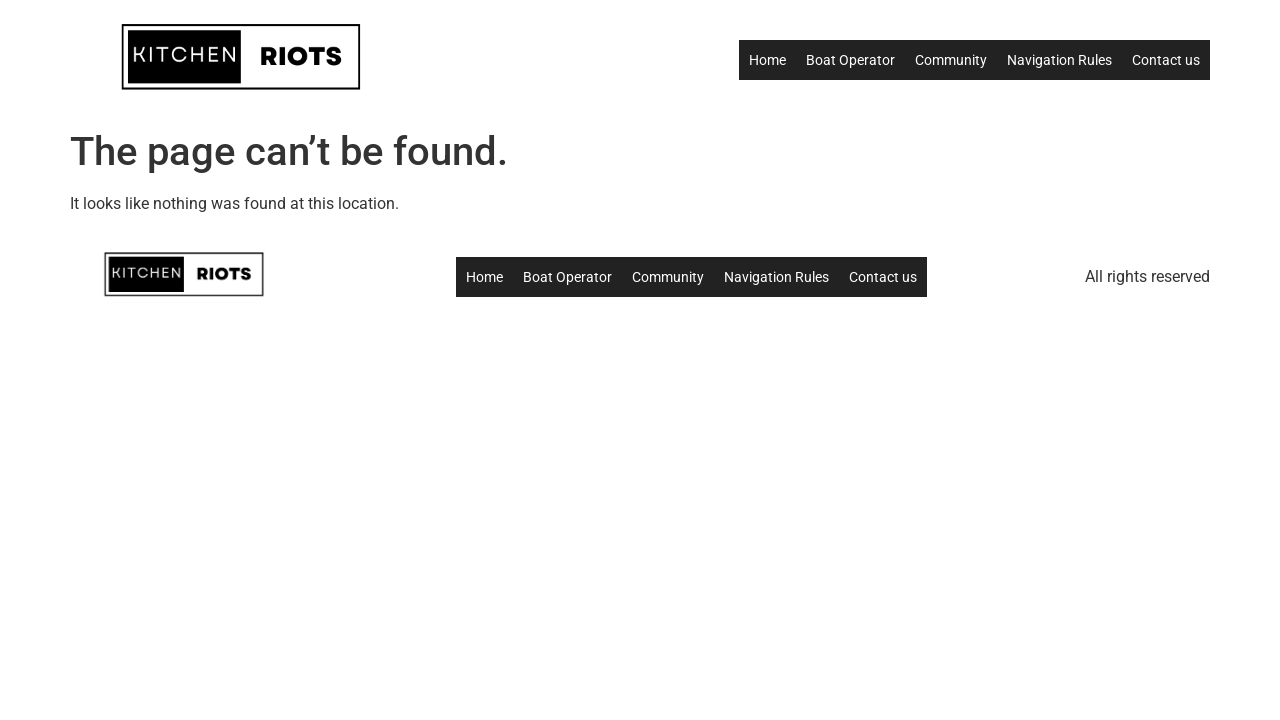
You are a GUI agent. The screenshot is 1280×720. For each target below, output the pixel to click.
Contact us (1166, 60)
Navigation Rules (1059, 60)
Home (767, 60)
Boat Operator (850, 60)
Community (951, 60)
